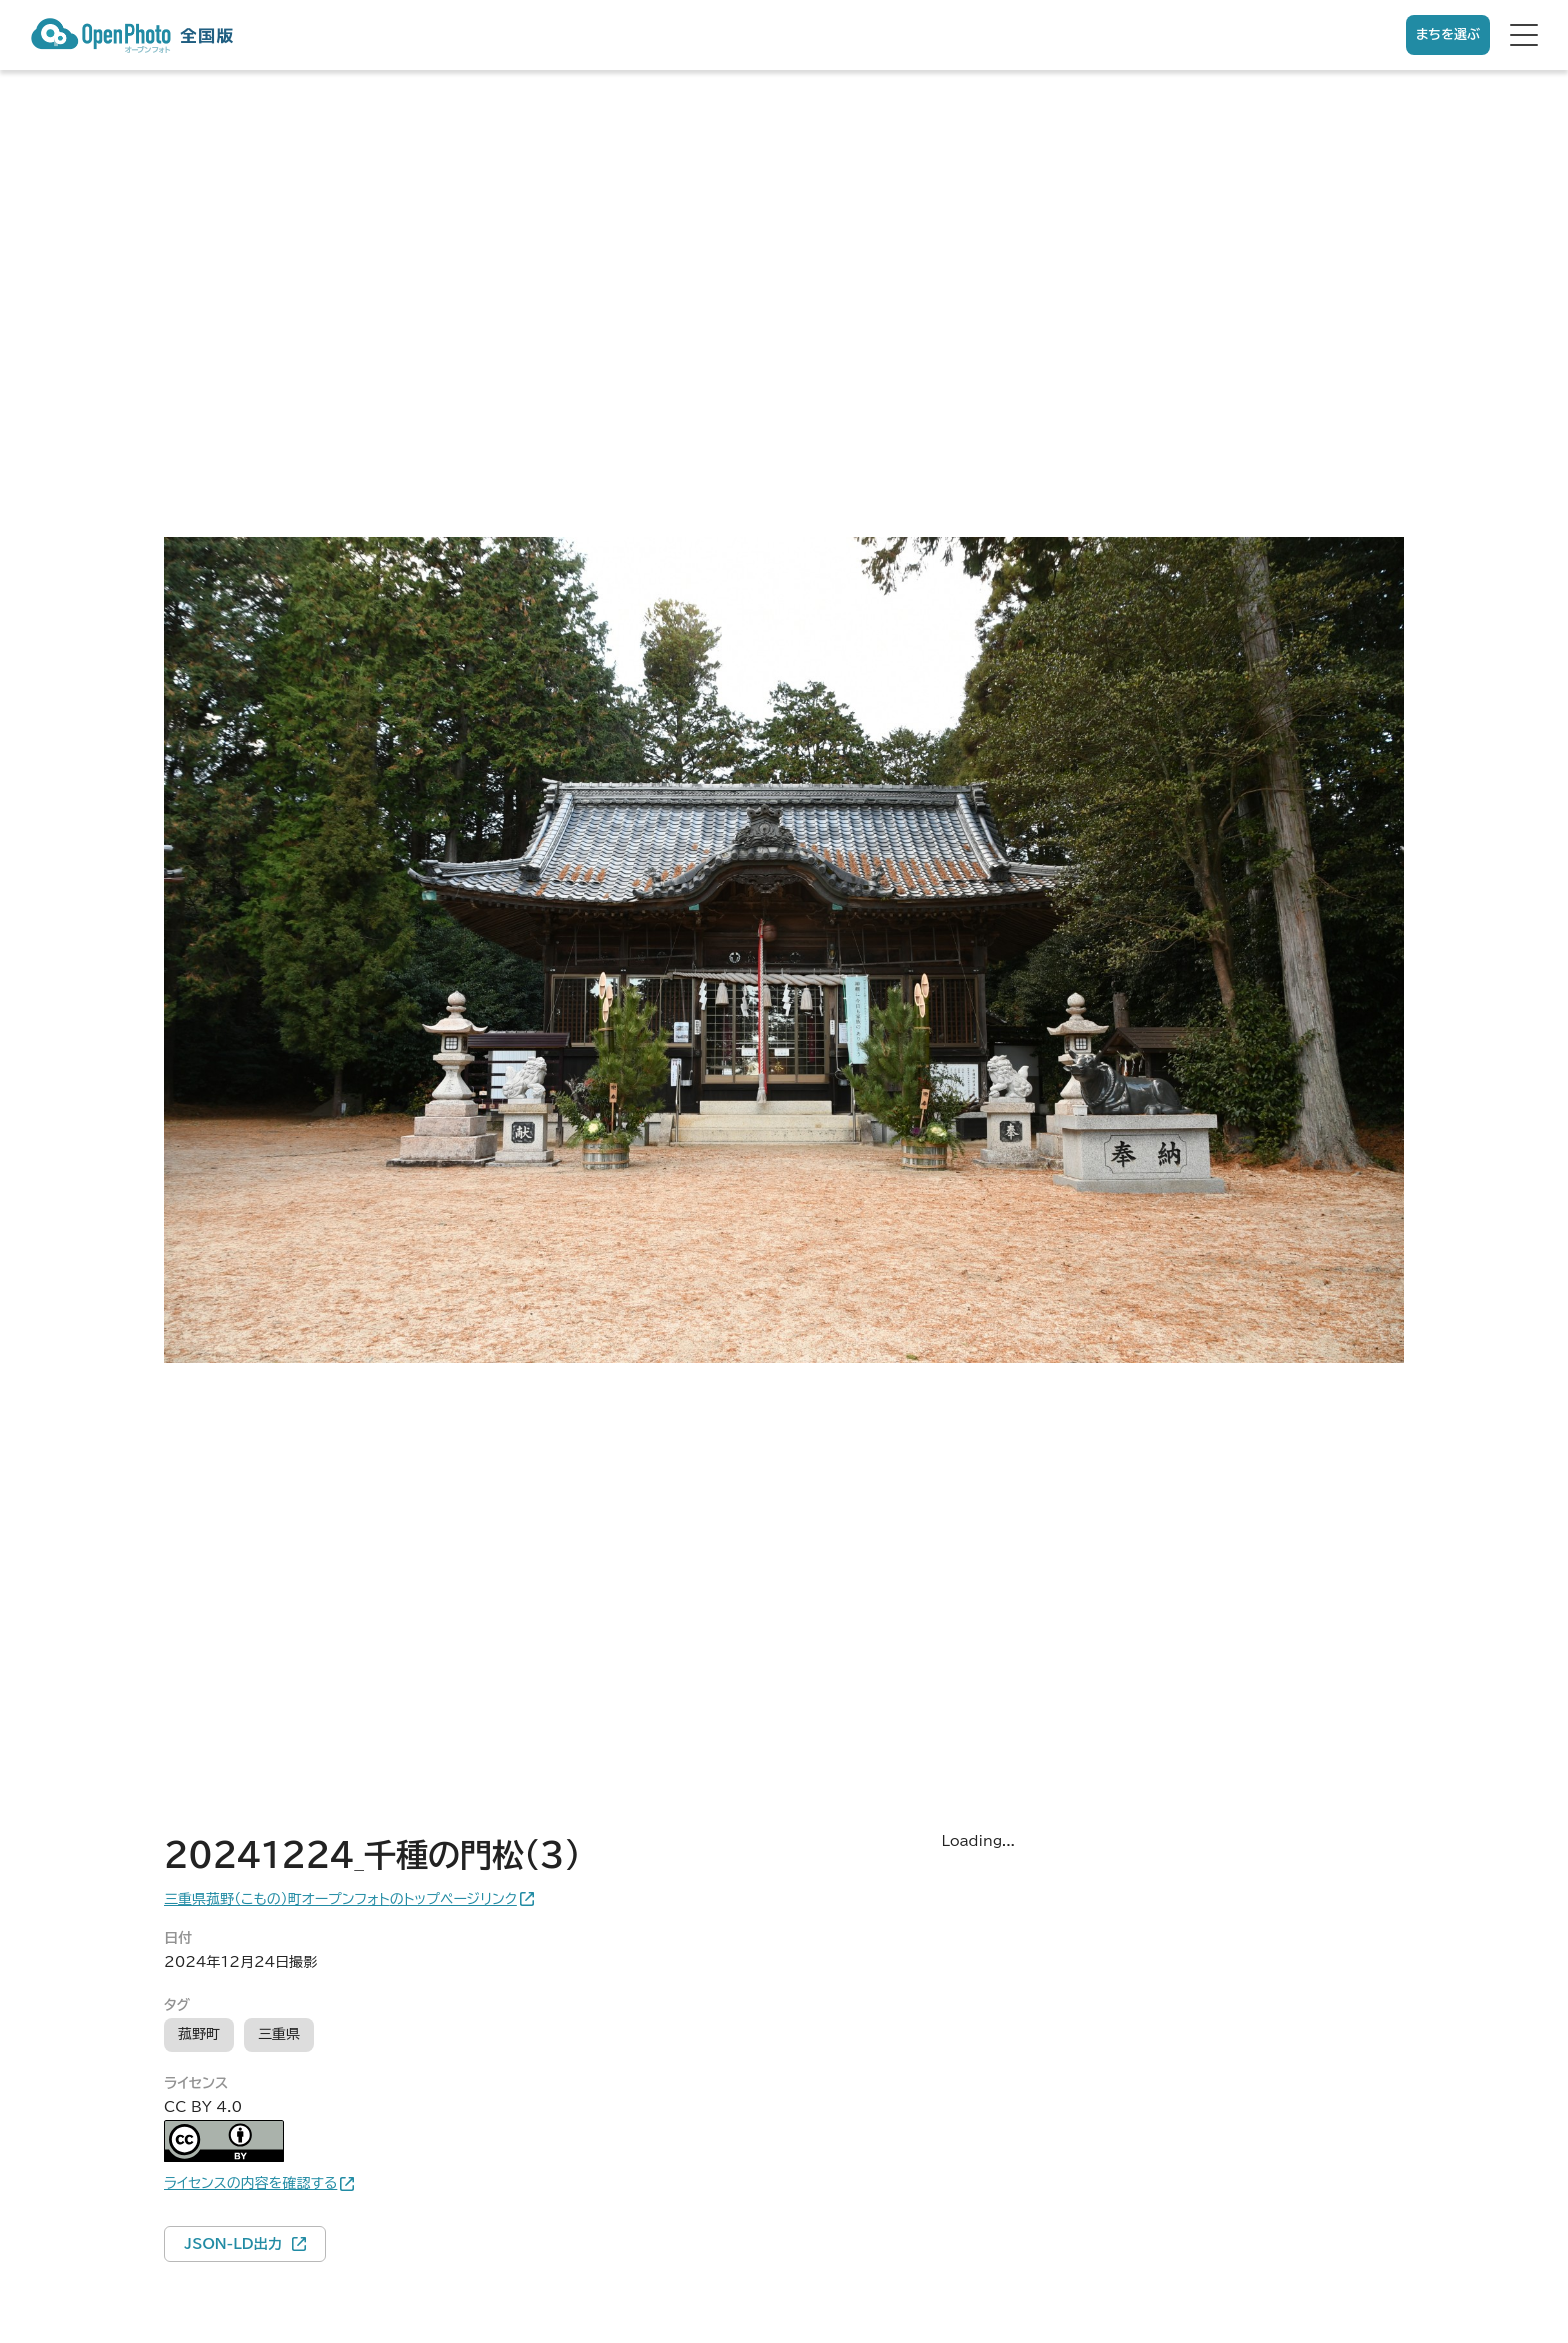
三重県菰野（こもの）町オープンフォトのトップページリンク (340, 1899)
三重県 (279, 2034)
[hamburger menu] (1524, 35)
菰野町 (199, 2034)
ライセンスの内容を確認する (250, 2183)
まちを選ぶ (1448, 34)
